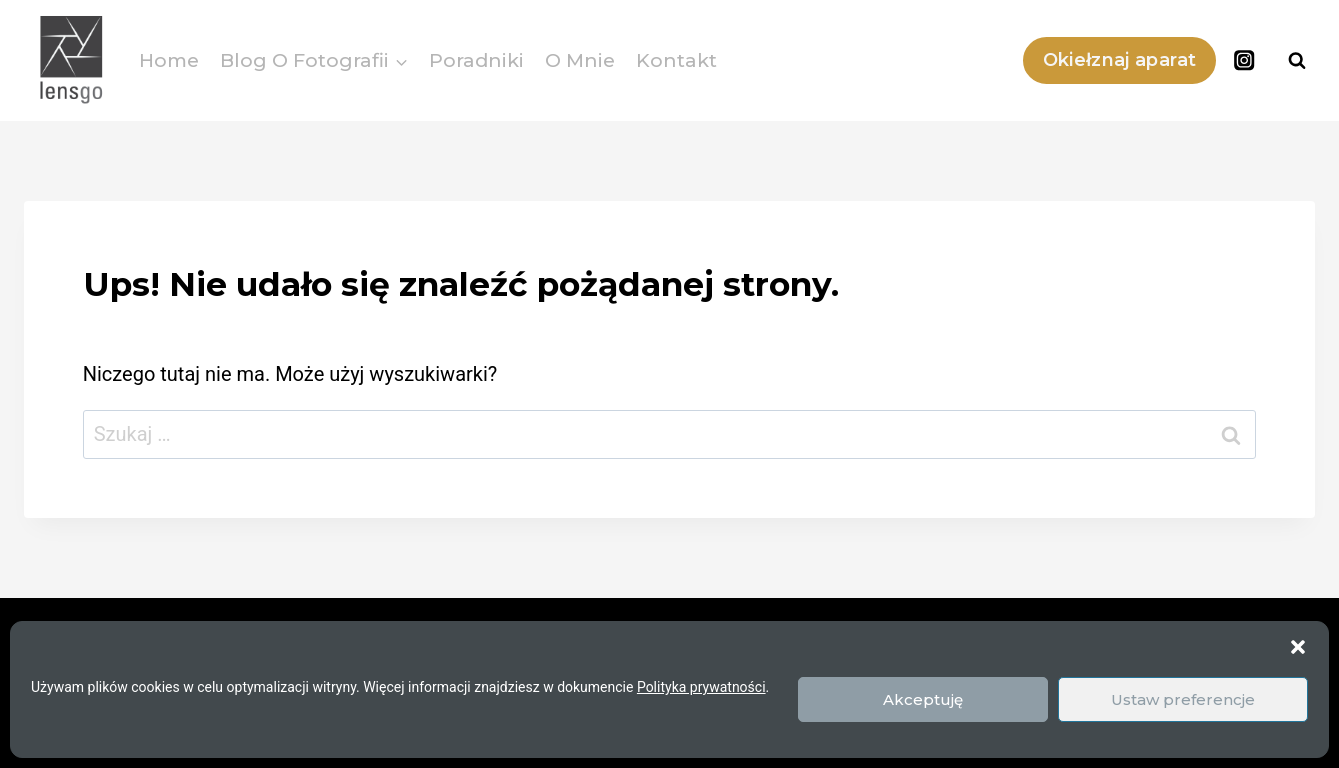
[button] (1298, 647)
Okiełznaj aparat (1120, 60)
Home (169, 60)
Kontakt (676, 60)
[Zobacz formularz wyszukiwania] (1297, 61)
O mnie (580, 60)
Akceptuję (923, 699)
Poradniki (476, 60)
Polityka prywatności (701, 687)
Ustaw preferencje (1183, 699)
